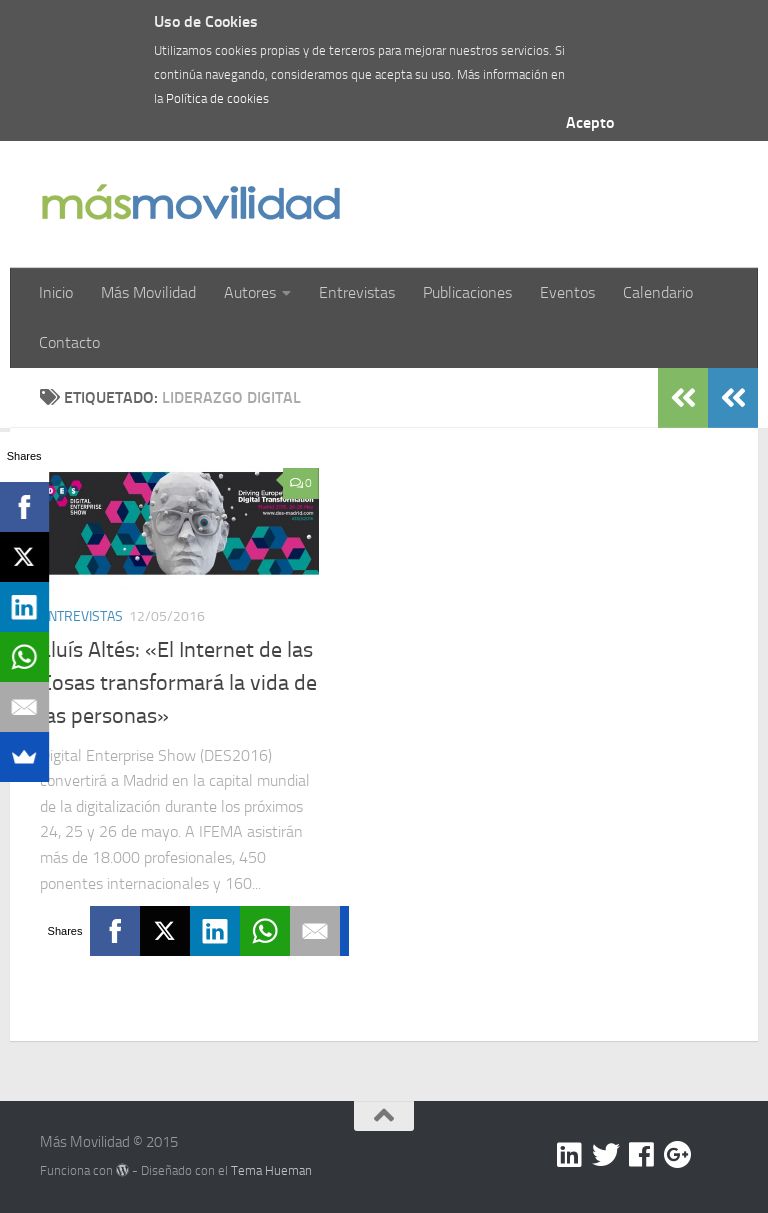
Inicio (56, 292)
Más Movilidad (148, 292)
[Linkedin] (570, 1155)
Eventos (567, 292)
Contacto (69, 342)
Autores (250, 292)
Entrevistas (357, 292)
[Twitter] (606, 1155)
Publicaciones (467, 292)
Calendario (658, 292)
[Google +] (678, 1155)
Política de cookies (217, 98)
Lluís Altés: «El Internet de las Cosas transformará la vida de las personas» (178, 683)
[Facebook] (642, 1155)
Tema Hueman (271, 1170)
